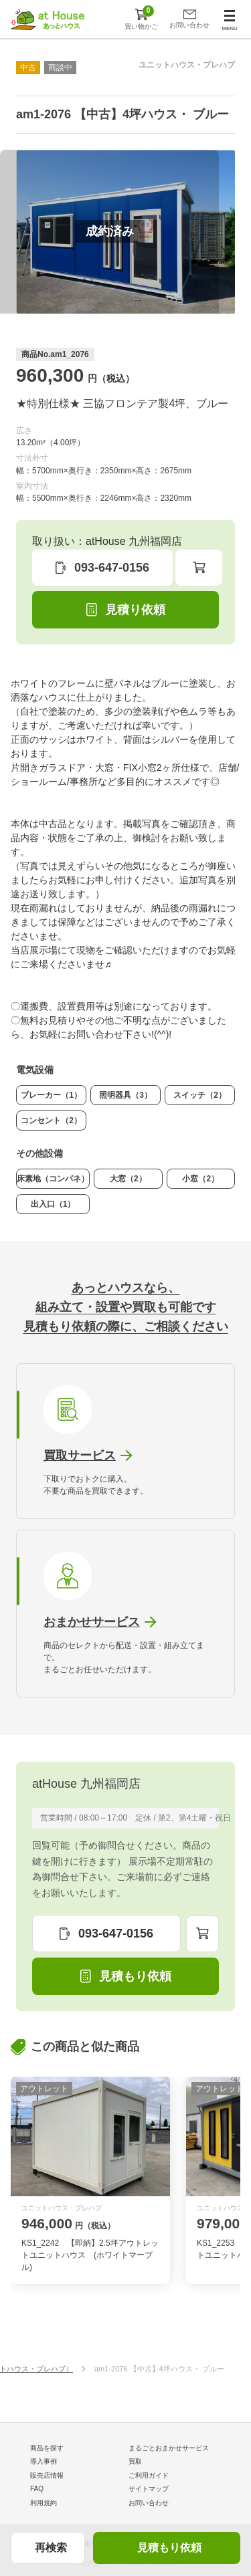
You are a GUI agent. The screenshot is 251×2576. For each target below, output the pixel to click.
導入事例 (43, 2461)
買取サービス (80, 1455)
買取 (135, 2461)
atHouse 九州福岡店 (86, 1783)
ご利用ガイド (149, 2475)
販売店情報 (47, 2475)
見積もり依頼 (169, 2547)
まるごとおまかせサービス (169, 2448)
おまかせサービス (92, 1622)
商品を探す (47, 2448)
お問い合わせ (149, 2502)
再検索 (51, 2547)
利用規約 (43, 2502)
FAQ (37, 2488)
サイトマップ (149, 2488)
